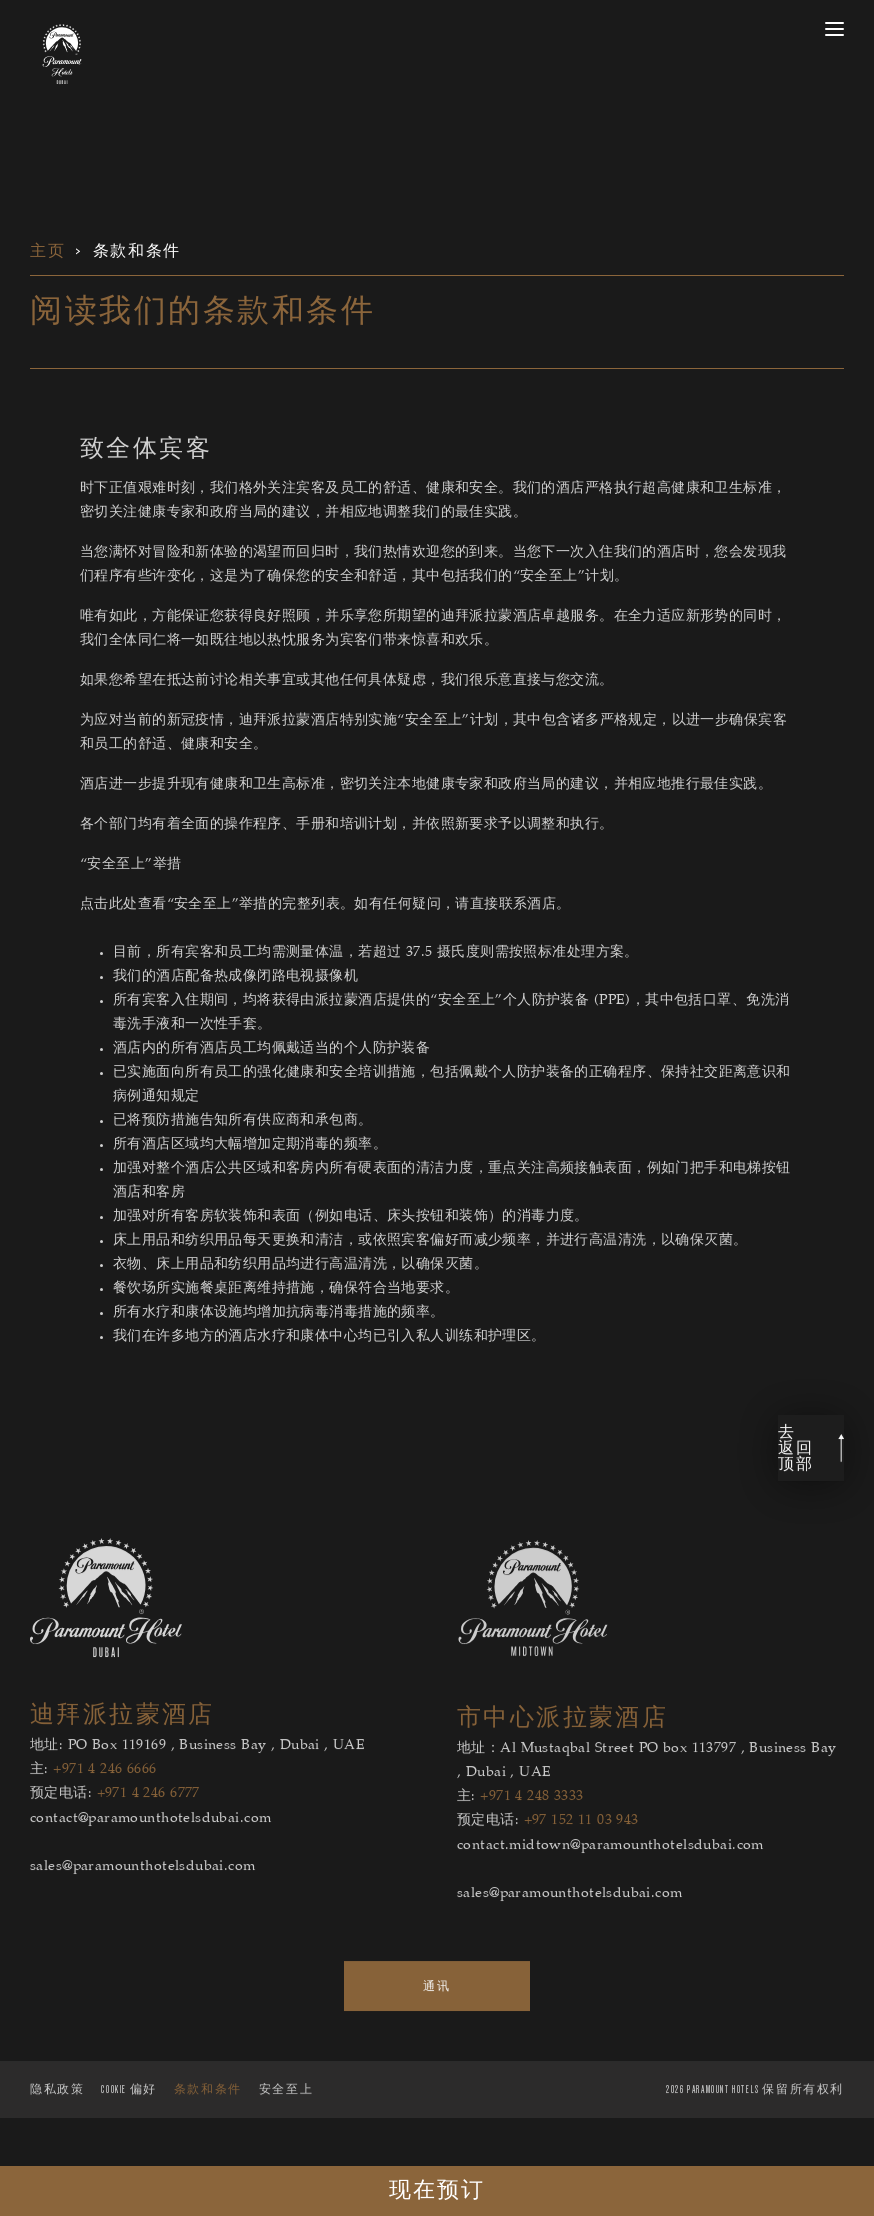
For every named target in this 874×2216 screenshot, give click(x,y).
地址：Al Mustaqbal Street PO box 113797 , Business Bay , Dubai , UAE (646, 1802)
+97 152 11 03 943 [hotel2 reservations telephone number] (581, 1862)
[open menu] (834, 29)
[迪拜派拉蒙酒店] (106, 1695)
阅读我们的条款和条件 (203, 311)
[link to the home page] (62, 54)
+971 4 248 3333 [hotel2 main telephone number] (531, 1838)
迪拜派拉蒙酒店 (122, 1755)
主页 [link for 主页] (47, 251)
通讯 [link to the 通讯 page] (437, 2026)
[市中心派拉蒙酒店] (533, 1698)
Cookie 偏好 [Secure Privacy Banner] (128, 2129)
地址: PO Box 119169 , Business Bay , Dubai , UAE (197, 1787)
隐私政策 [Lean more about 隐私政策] (57, 2129)
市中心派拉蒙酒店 (562, 1758)
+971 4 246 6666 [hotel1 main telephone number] (104, 1811)
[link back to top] (811, 1489)
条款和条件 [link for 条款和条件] (137, 251)
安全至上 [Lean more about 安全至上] (286, 2129)
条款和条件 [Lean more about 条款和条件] (208, 2129)
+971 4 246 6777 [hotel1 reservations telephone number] (148, 1835)
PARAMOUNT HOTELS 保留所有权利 (755, 2129)
